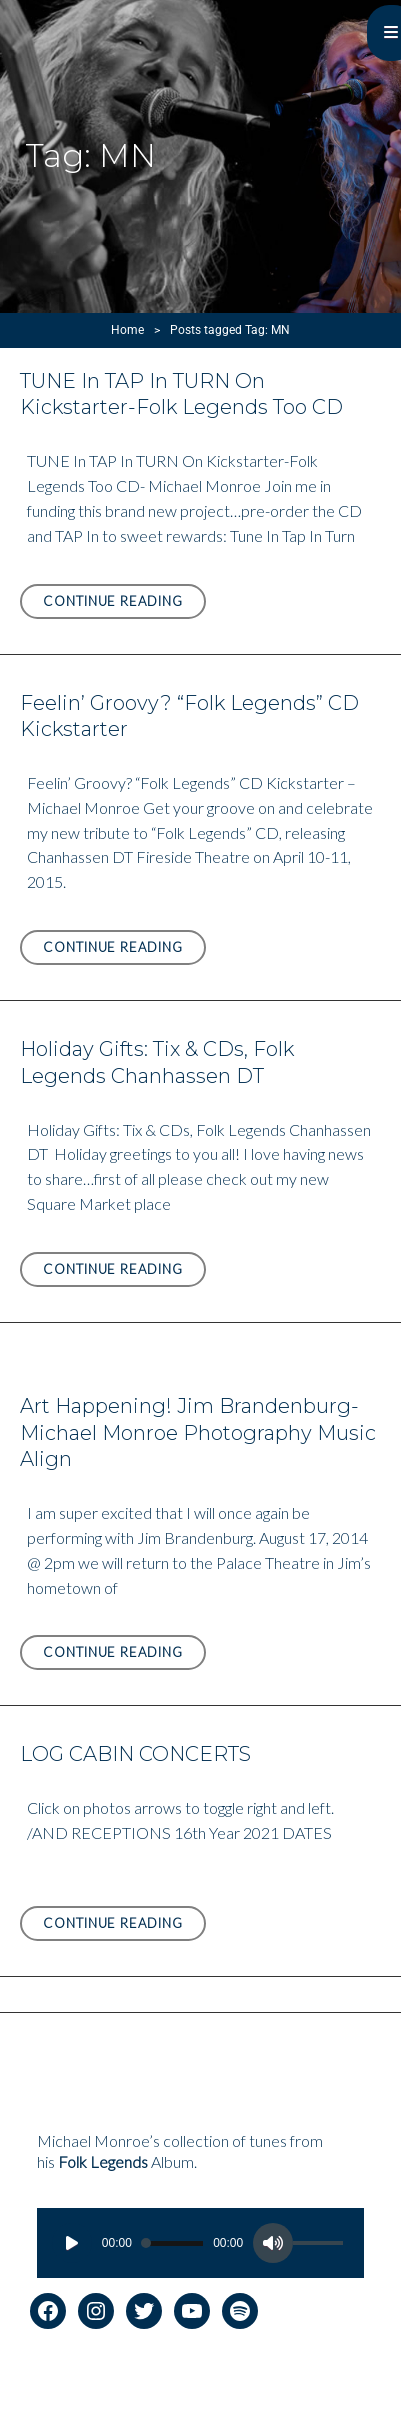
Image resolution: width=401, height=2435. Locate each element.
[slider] (172, 2243)
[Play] (72, 2243)
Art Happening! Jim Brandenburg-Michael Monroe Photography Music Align (198, 1432)
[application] (200, 2243)
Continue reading (124, 604)
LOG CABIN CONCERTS (135, 1754)
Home (127, 330)
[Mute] (273, 2243)
